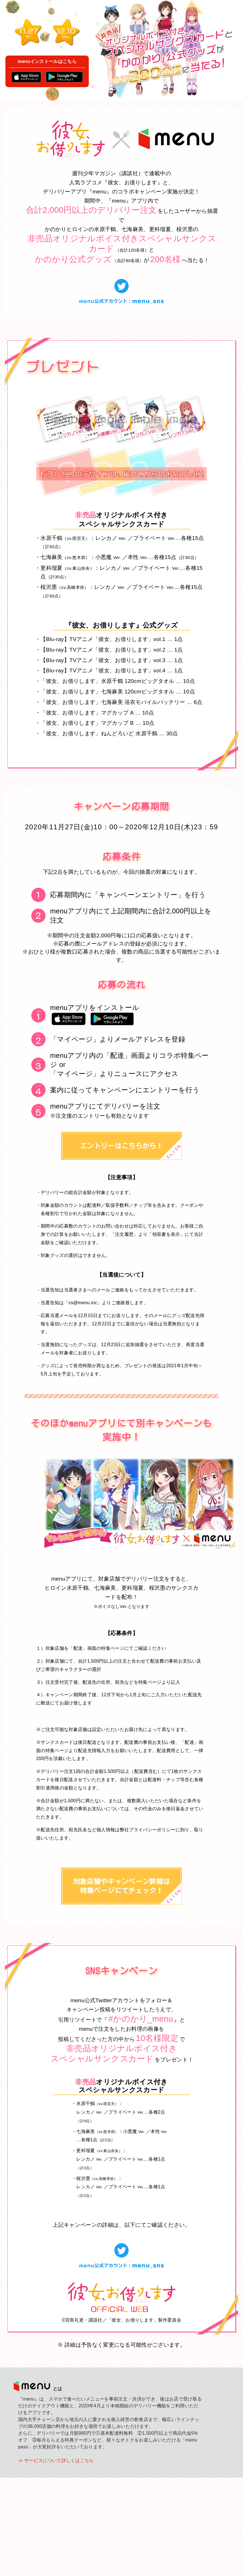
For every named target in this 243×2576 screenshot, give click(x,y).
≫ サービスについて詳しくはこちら (56, 2558)
